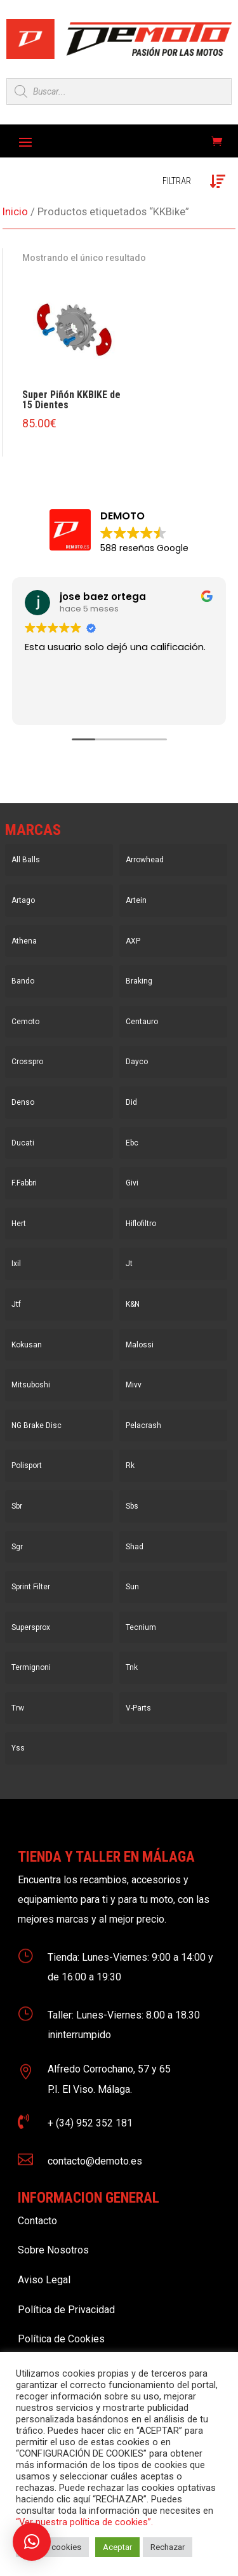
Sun (132, 1586)
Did (131, 1102)
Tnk (132, 1667)
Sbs (132, 1506)
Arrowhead (145, 859)
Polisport (26, 1465)
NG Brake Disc (36, 1425)
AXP (133, 941)
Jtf (16, 1304)
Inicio (15, 212)
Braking (139, 981)
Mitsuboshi (30, 1384)
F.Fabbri (24, 1182)
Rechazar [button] (167, 2547)
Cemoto (25, 1021)
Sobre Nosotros (53, 2250)
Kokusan (26, 1344)
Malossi (140, 1344)
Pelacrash (143, 1425)
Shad (134, 1546)
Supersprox (30, 1627)
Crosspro (27, 1061)
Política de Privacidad (66, 2310)
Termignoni (31, 1667)
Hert (18, 1223)
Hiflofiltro (141, 1223)
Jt (129, 1263)
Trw (17, 1708)
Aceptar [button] (117, 2547)
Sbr (16, 1506)
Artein (136, 900)
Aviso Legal (44, 2280)
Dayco (137, 1061)
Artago (23, 900)
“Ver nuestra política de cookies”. (84, 2522)
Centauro (142, 1021)
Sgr (17, 1546)
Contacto (37, 2221)
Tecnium (141, 1627)
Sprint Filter (30, 1586)
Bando (22, 981)
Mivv (134, 1384)
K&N (133, 1304)
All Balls (25, 859)
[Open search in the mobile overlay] (119, 91)
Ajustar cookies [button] (52, 2547)
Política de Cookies (61, 2339)
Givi (132, 1182)
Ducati (22, 1142)
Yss (18, 1748)
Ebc (132, 1142)
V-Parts (138, 1708)
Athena (24, 941)
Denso (22, 1102)
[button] (32, 2542)
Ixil (16, 1263)
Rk (130, 1465)
